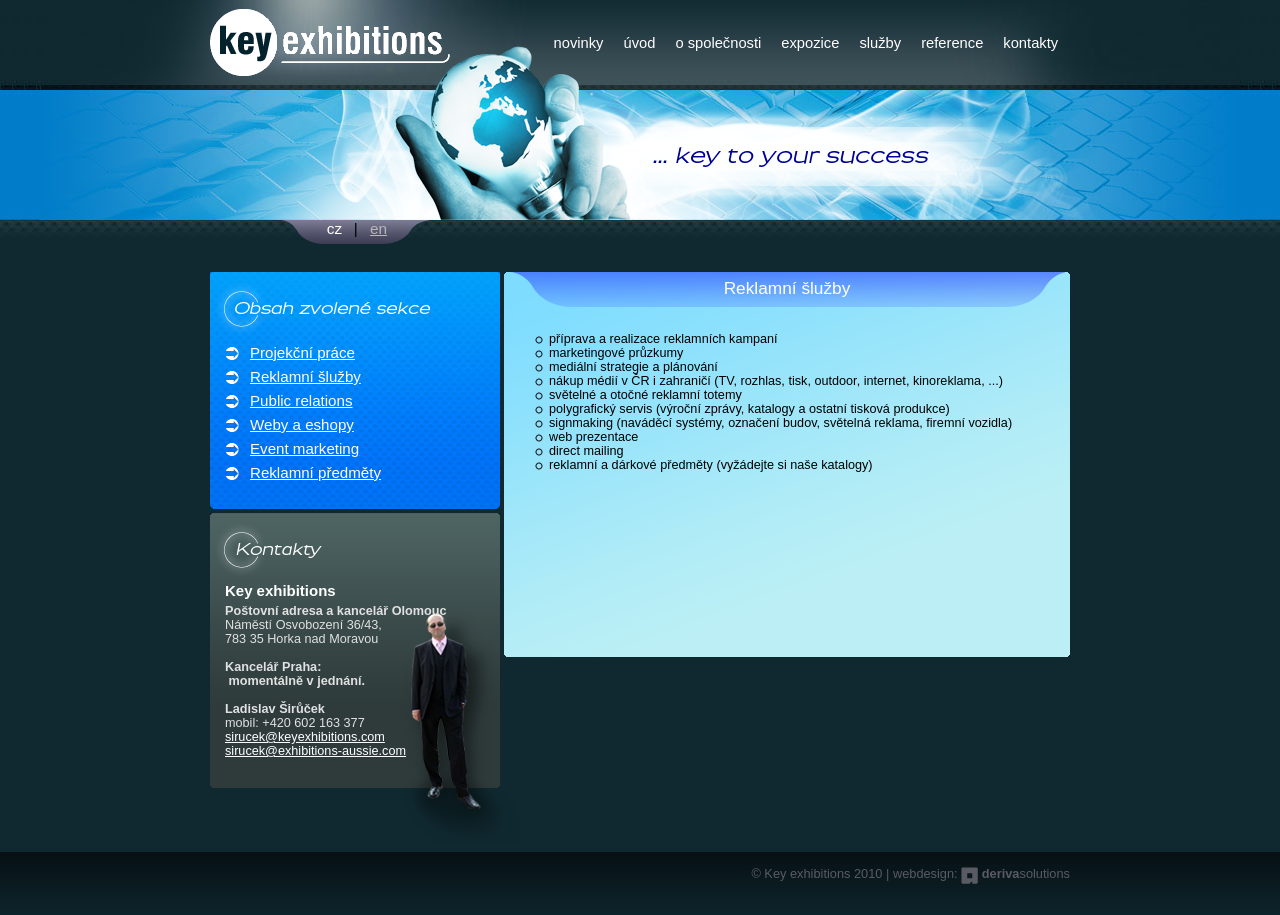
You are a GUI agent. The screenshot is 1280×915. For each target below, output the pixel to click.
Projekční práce (302, 352)
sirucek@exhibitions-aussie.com (315, 751)
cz (334, 228)
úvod (639, 43)
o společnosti (718, 43)
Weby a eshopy (302, 424)
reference (952, 43)
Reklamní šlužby (305, 376)
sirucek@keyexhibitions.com (305, 737)
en (378, 228)
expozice (810, 43)
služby (880, 43)
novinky (579, 43)
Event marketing (304, 448)
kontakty (1030, 43)
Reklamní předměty (315, 472)
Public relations (301, 400)
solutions (1026, 873)
